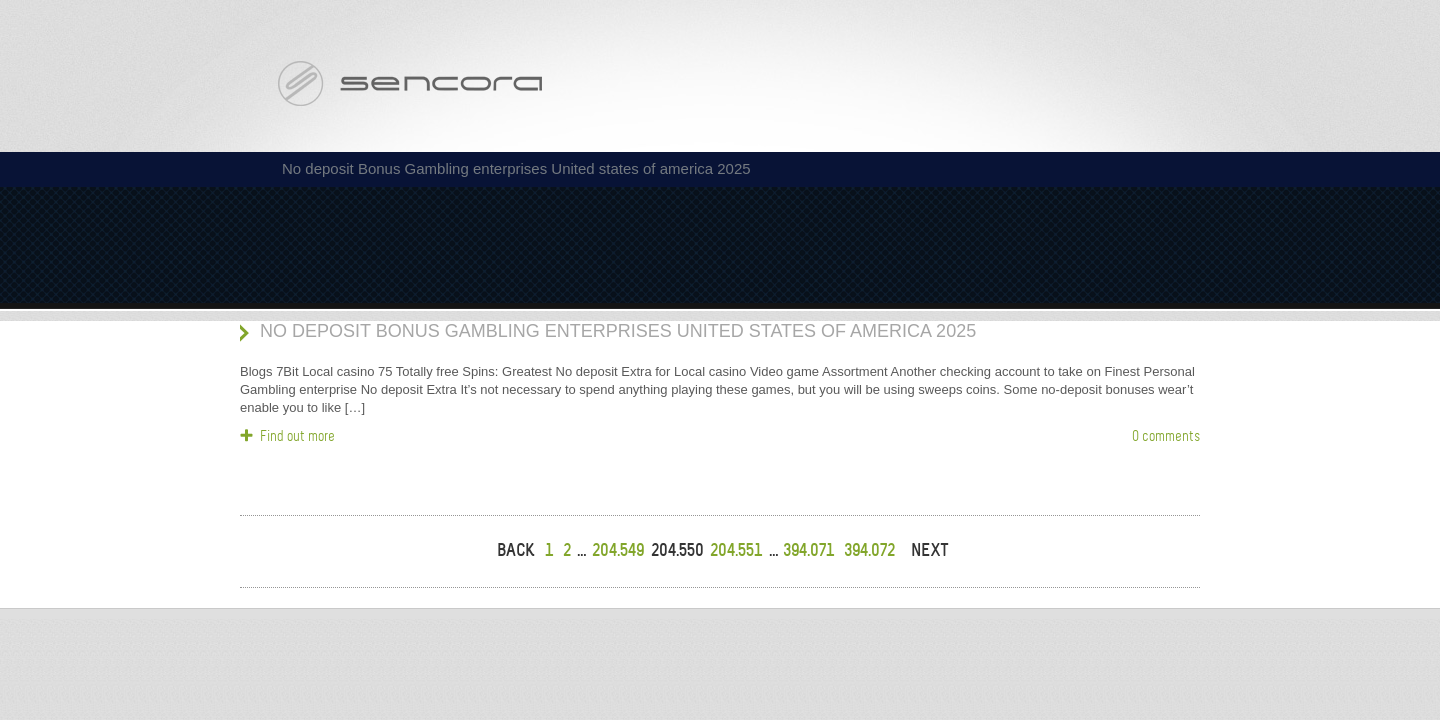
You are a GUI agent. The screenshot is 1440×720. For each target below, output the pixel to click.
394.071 (808, 550)
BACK (516, 550)
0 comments (1166, 436)
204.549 (618, 550)
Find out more (297, 436)
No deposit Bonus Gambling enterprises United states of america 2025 (618, 331)
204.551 (736, 550)
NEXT (930, 550)
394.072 (869, 550)
